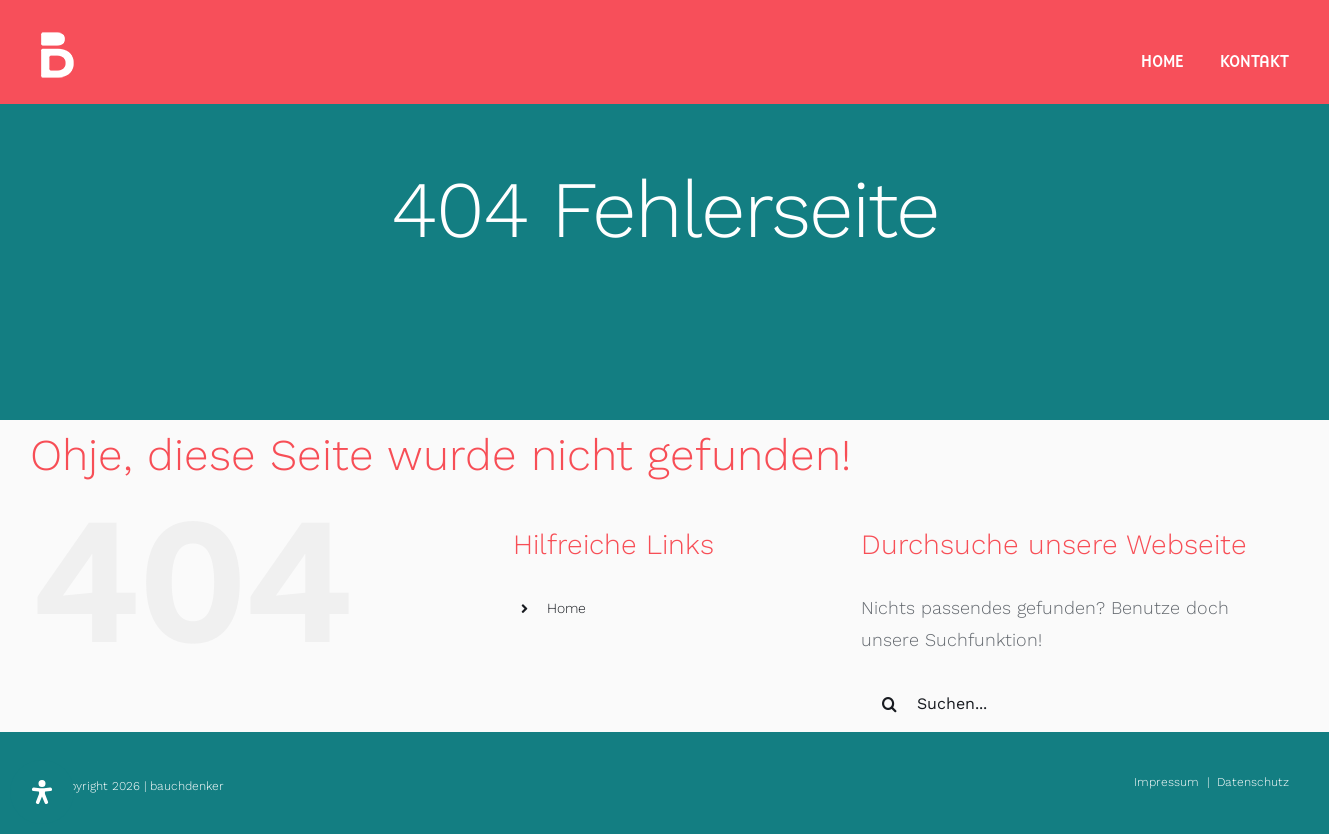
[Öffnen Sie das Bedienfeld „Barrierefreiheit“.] (42, 792)
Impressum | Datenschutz (1211, 782)
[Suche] (889, 704)
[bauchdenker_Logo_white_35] (57, 40)
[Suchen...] (1062, 704)
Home (566, 608)
